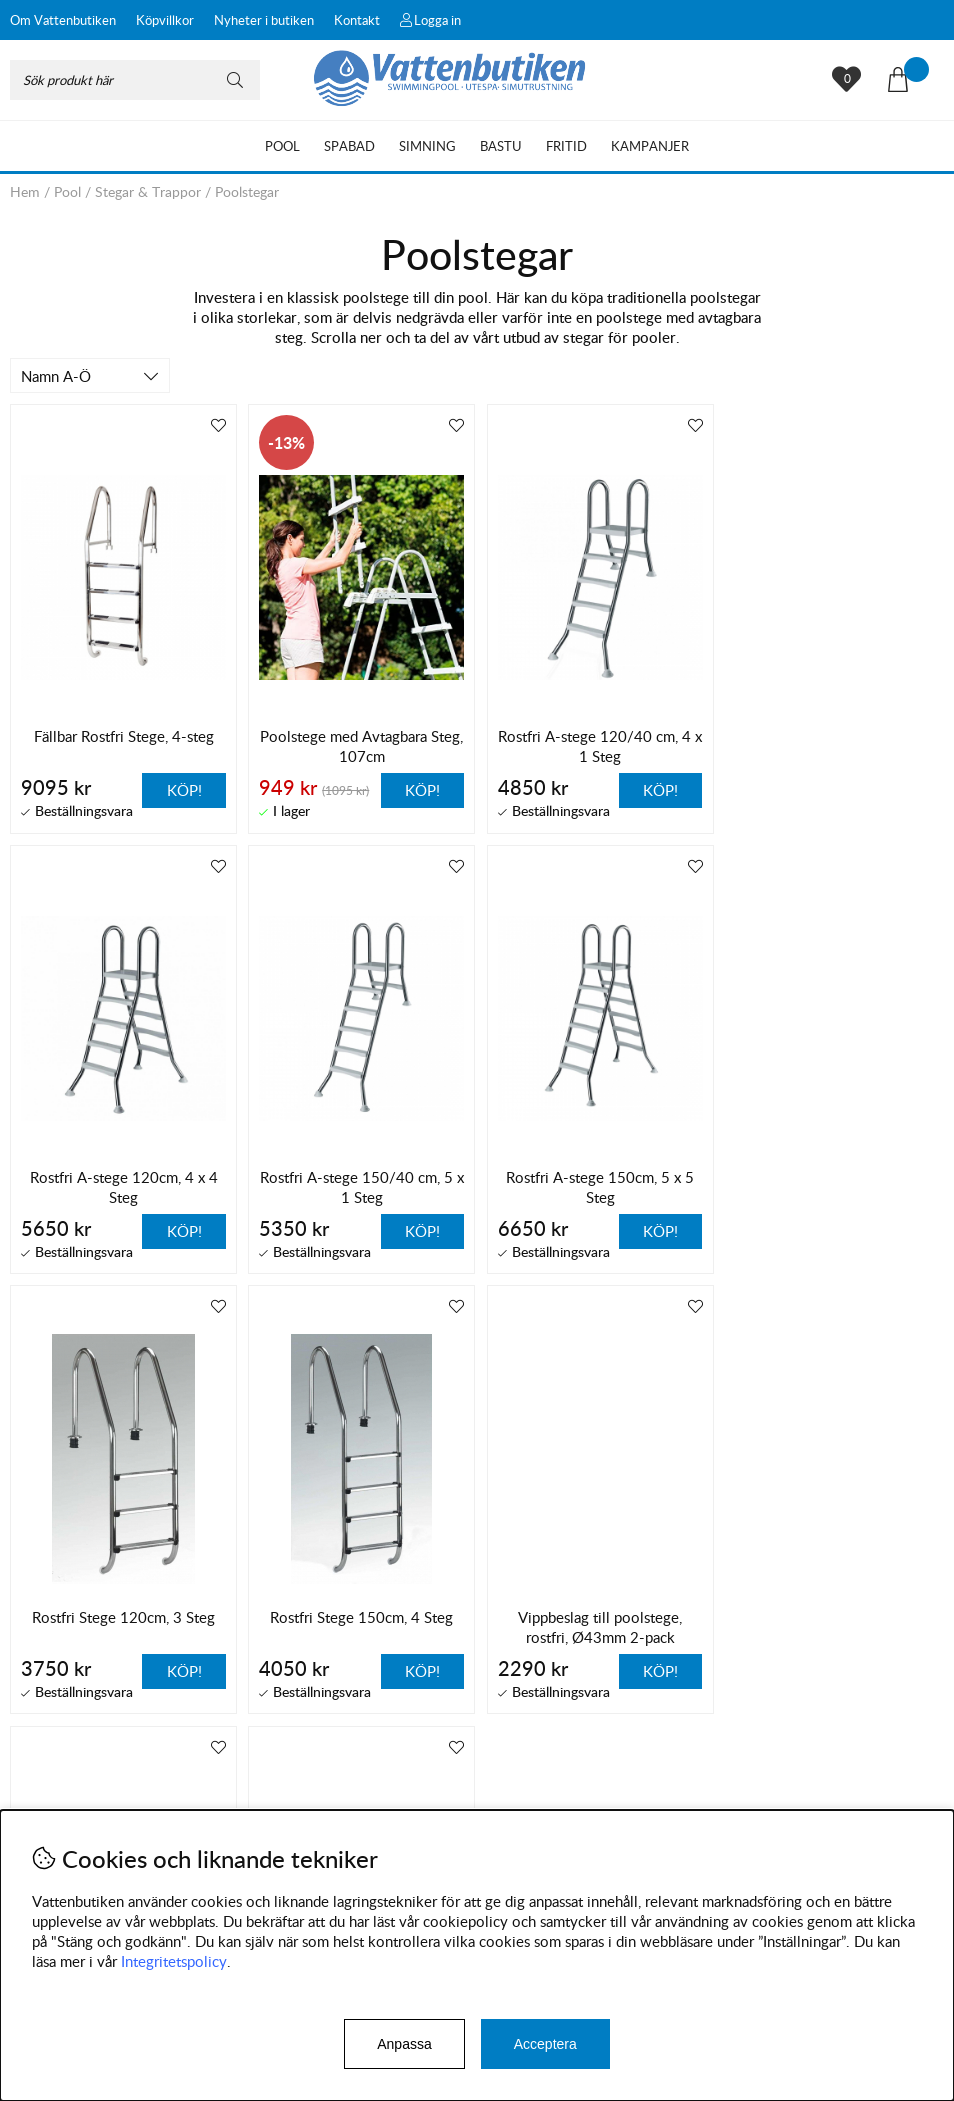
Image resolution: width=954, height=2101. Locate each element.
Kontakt (357, 20)
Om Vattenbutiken (63, 20)
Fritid (566, 146)
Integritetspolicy (174, 1961)
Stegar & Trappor (148, 191)
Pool (282, 146)
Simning (427, 146)
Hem (25, 191)
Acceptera (545, 2044)
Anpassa (404, 2044)
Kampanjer (650, 146)
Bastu (501, 146)
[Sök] (135, 80)
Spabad (349, 146)
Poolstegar (247, 191)
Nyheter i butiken (264, 20)
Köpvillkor (165, 20)
